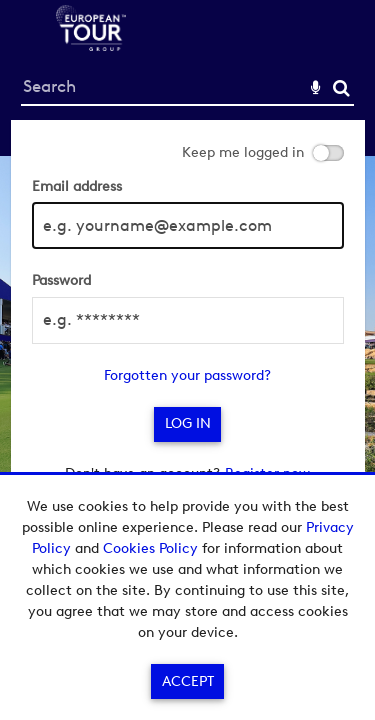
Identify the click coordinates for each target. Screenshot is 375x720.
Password (61, 280)
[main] (188, 312)
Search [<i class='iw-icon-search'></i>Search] (341, 87)
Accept (188, 681)
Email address (77, 186)
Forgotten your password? (187, 375)
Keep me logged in (243, 153)
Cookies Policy (150, 548)
